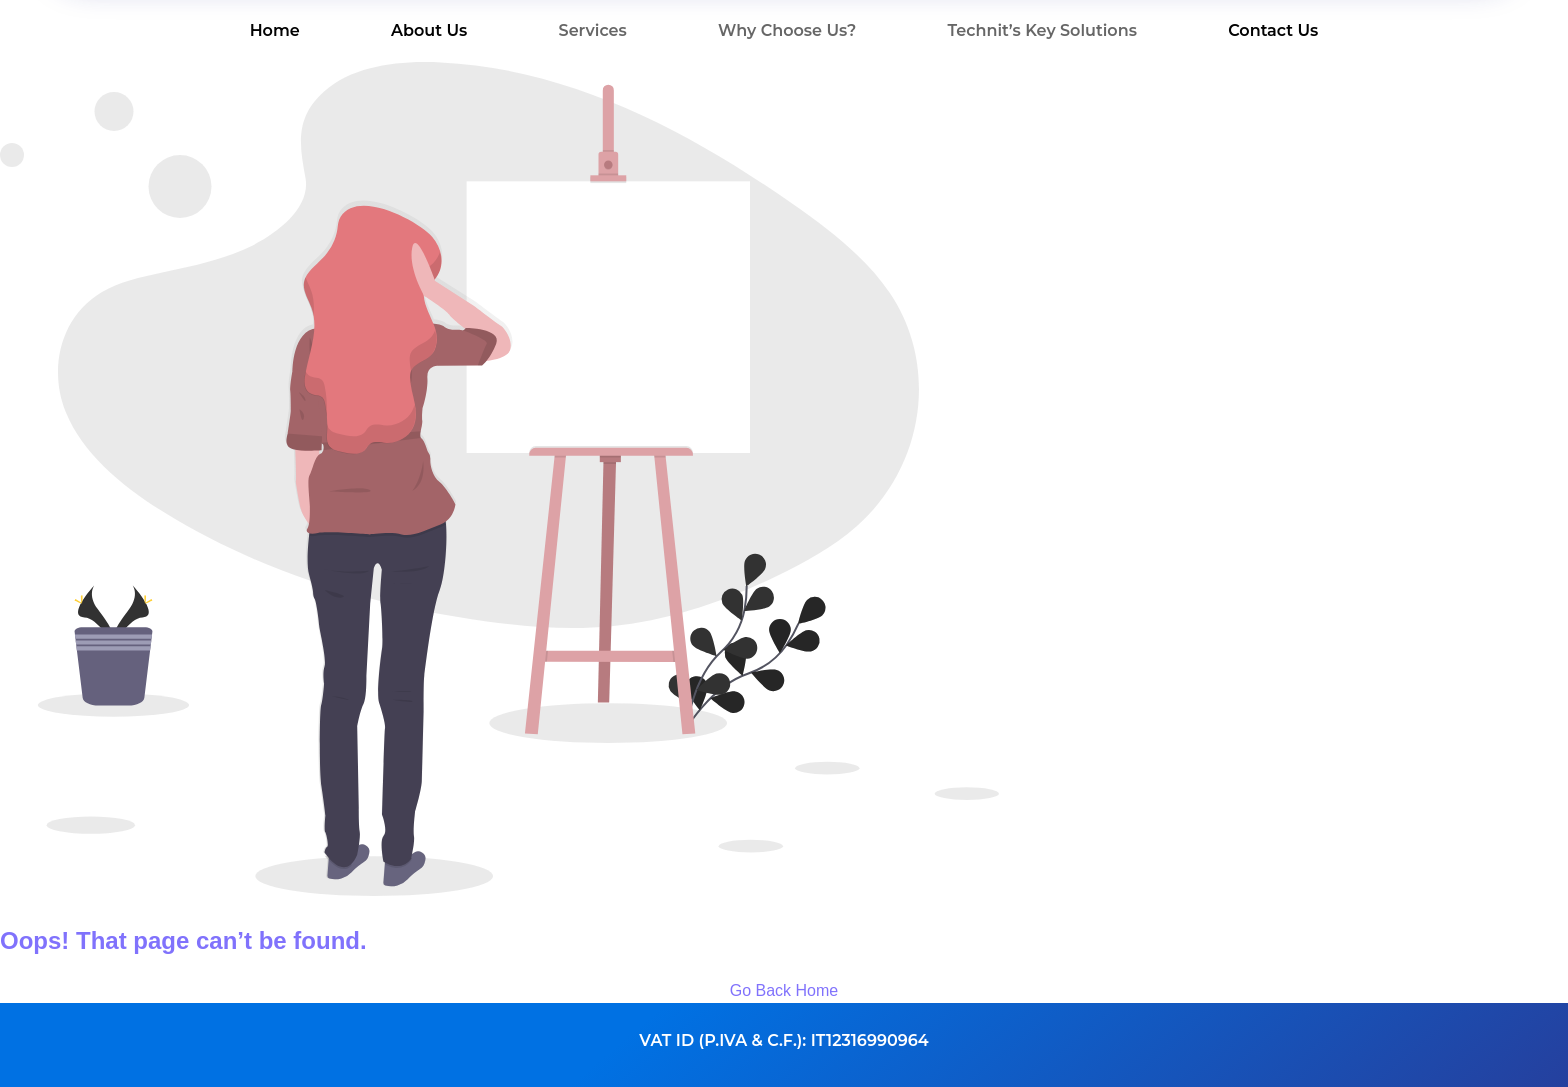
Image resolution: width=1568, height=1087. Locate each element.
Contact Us (1273, 30)
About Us (429, 30)
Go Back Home (784, 990)
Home (275, 30)
